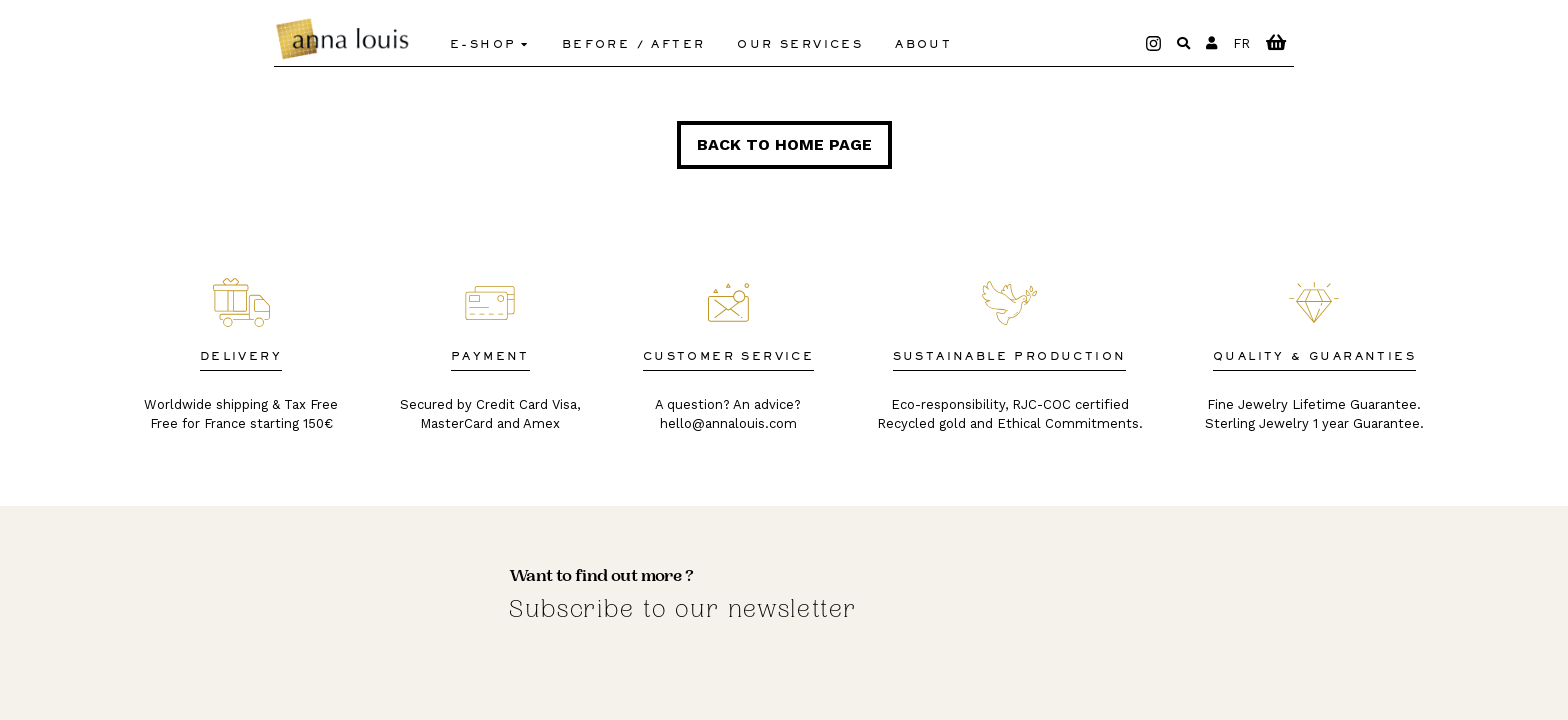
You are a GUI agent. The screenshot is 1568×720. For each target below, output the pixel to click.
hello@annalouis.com (728, 423)
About (923, 45)
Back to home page (784, 144)
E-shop (483, 45)
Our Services (800, 45)
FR (1241, 43)
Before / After (634, 45)
